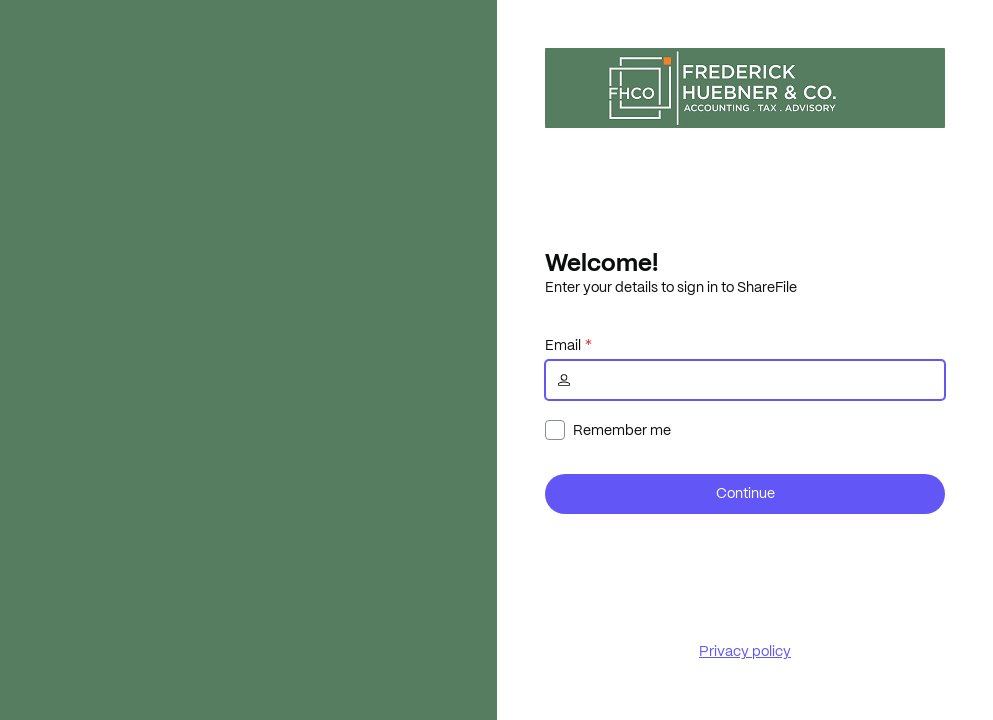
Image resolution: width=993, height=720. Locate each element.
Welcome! (601, 262)
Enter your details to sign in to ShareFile (671, 287)
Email (563, 345)
